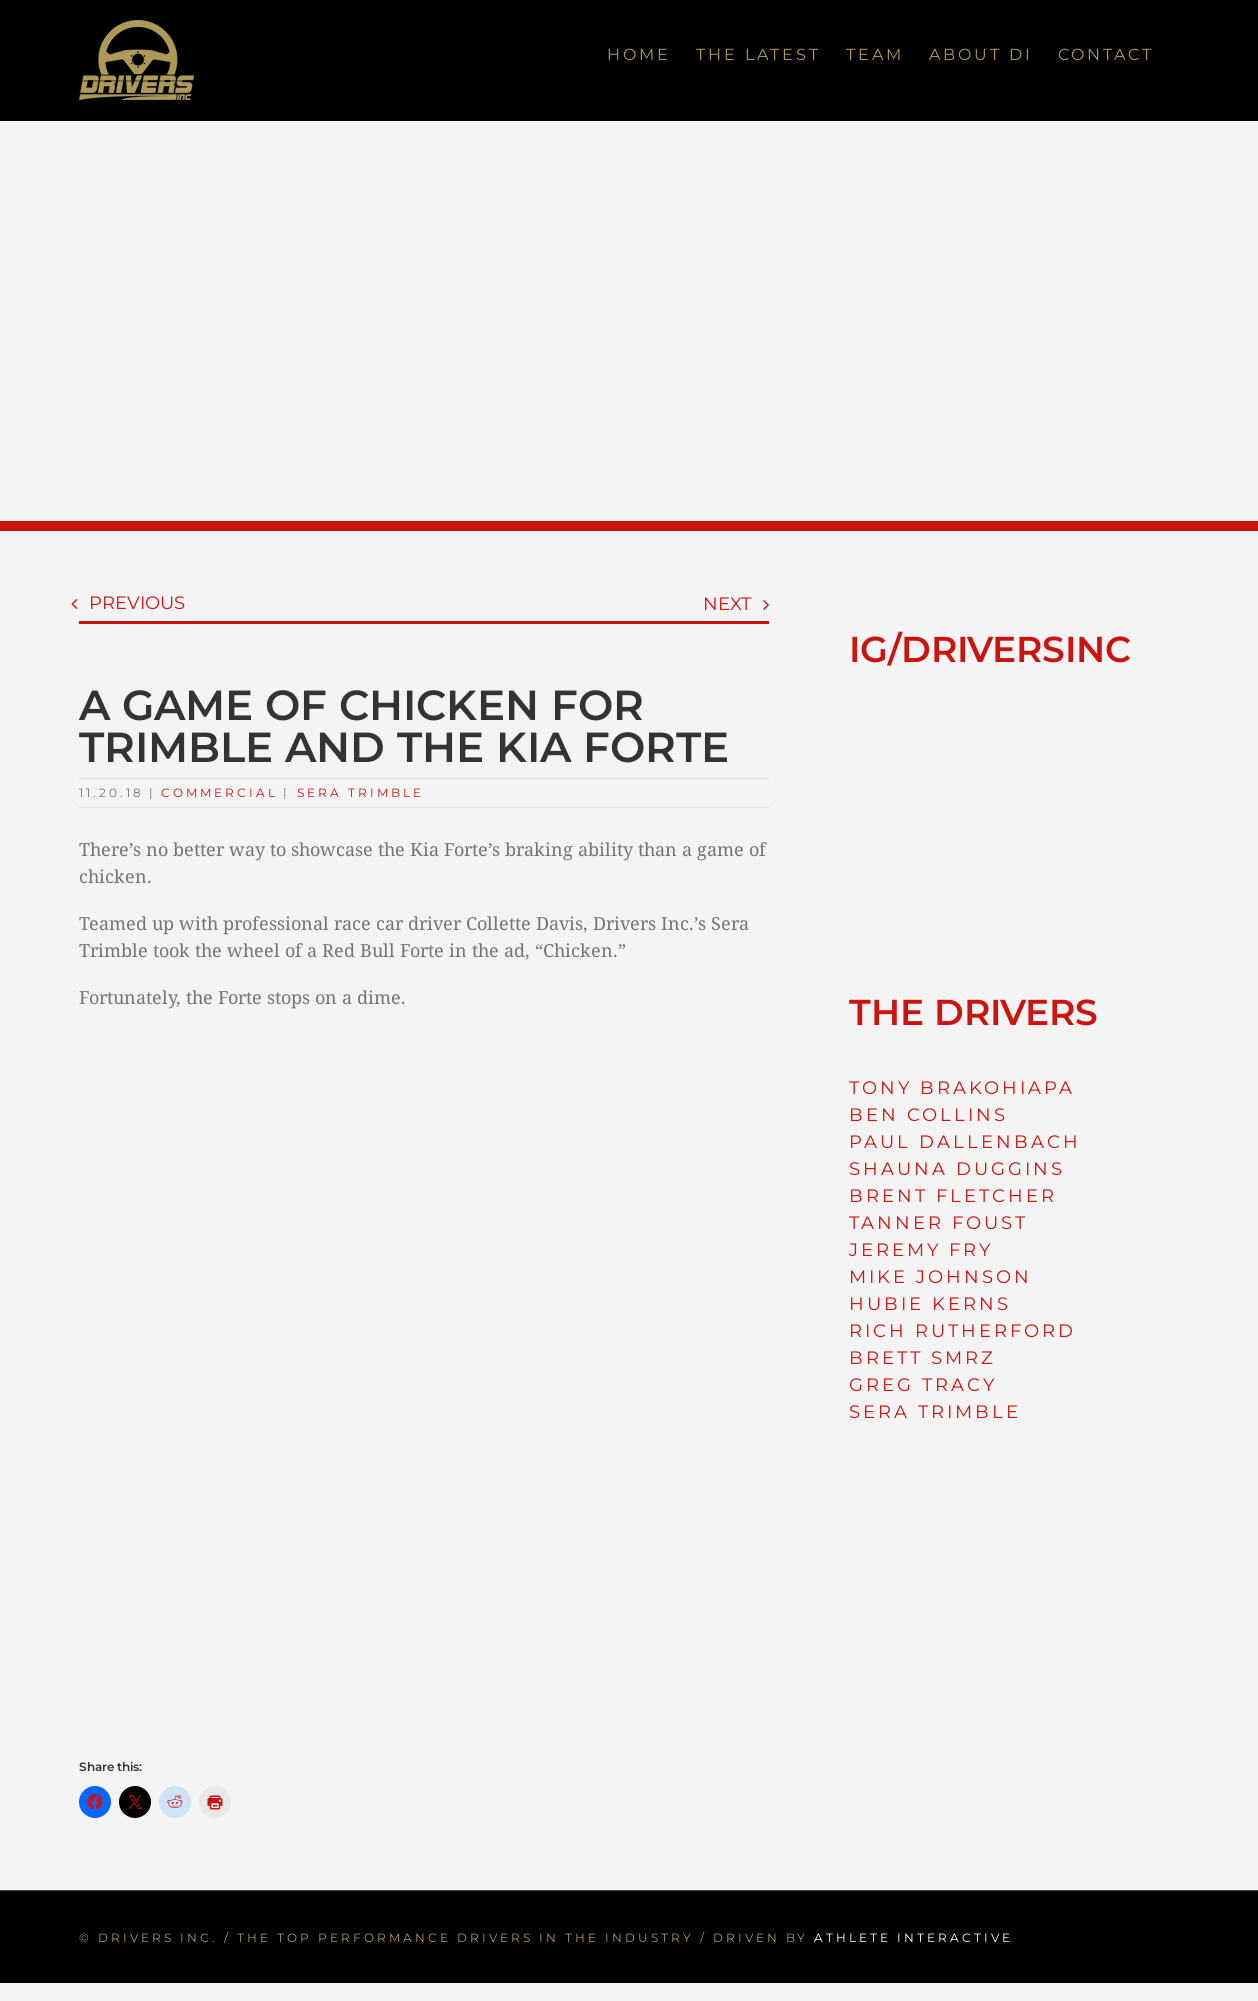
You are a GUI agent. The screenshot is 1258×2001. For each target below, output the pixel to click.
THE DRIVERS (973, 1012)
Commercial (219, 792)
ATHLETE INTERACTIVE (913, 1937)
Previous (137, 603)
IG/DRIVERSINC (990, 649)
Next (727, 604)
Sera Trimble (360, 792)
